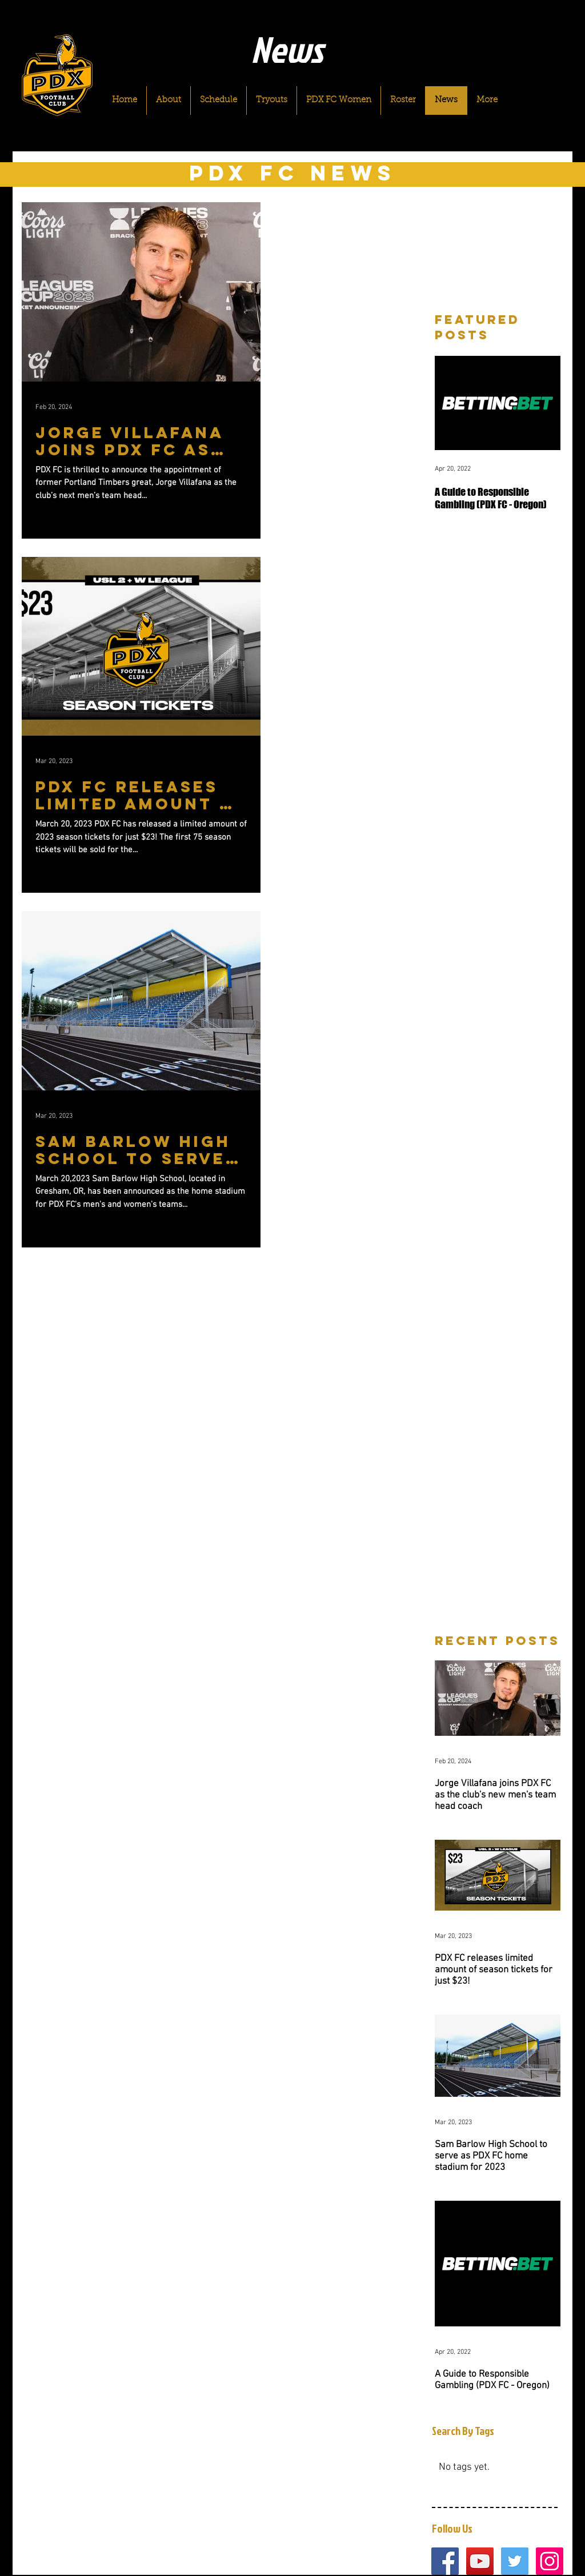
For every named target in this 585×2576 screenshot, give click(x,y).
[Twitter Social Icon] (514, 2561)
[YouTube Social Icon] (480, 2561)
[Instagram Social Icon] (549, 2561)
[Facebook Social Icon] (445, 2561)
